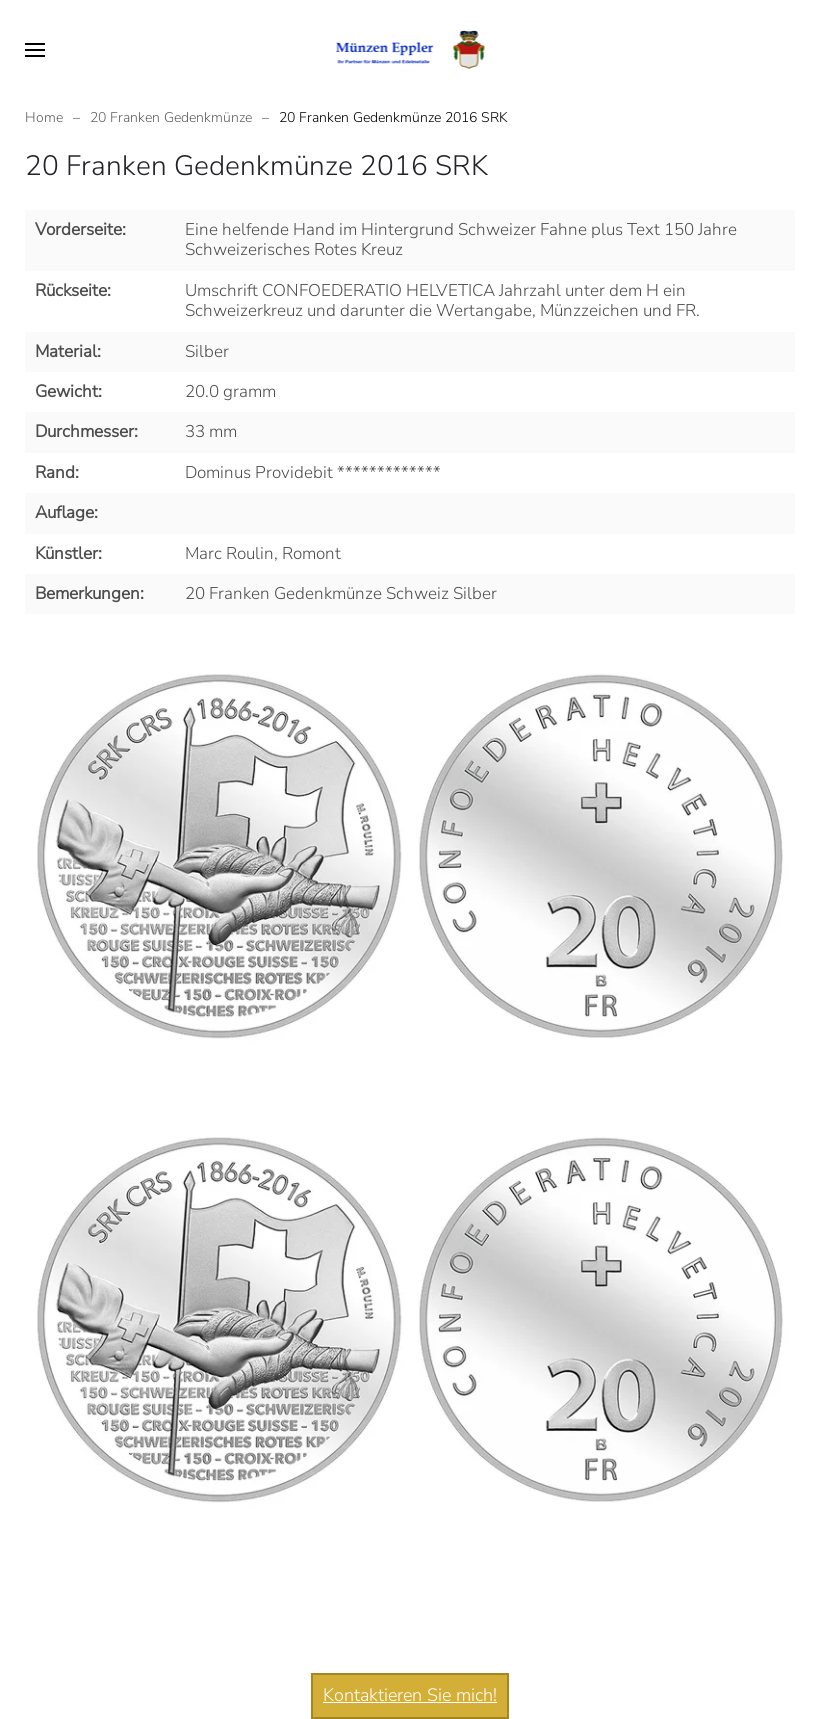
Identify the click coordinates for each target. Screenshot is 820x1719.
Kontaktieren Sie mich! (410, 1695)
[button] (35, 50)
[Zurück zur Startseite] (410, 50)
